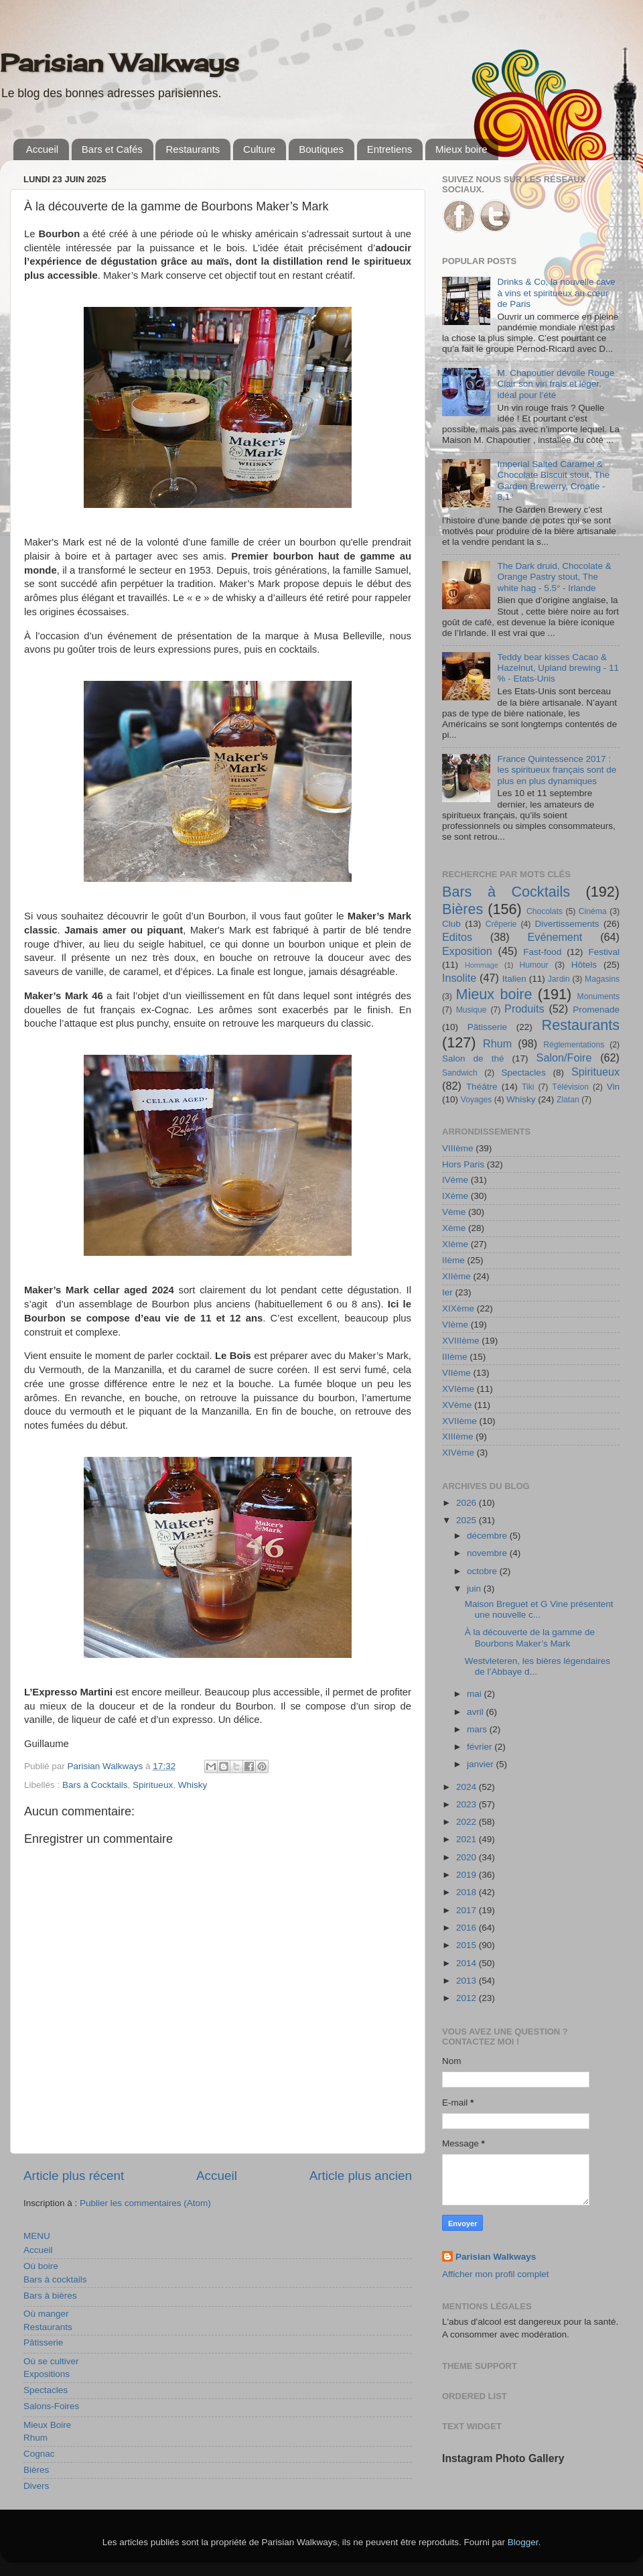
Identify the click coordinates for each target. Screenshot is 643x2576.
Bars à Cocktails (95, 1785)
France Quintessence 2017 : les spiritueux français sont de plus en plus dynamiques (556, 769)
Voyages (476, 1099)
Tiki (528, 1087)
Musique (471, 1010)
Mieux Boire (47, 2425)
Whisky (193, 1785)
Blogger (523, 2542)
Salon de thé (473, 1058)
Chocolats (544, 911)
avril (476, 1712)
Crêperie (501, 924)
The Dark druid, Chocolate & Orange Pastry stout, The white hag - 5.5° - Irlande (554, 576)
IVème (455, 1180)
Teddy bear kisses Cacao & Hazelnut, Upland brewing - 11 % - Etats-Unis (558, 668)
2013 (467, 1981)
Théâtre (482, 1087)
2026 (467, 1503)
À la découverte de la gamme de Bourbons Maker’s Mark (530, 1637)
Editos (457, 937)
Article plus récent (73, 2176)
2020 (467, 1857)
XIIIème (458, 1436)
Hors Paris (463, 1164)
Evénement (554, 937)
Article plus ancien (360, 2176)
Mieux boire (461, 149)
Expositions (46, 2374)
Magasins (602, 979)
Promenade (596, 1010)
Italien (514, 979)
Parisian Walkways (119, 63)
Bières (36, 2470)
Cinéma (593, 911)
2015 (467, 1945)
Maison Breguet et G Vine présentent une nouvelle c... (539, 1609)
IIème (453, 1260)
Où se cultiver (51, 2361)
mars (478, 1729)
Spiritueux (153, 1785)
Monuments (598, 996)
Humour (533, 965)
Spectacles (45, 2390)
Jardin (559, 979)
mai (475, 1694)
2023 (467, 1804)
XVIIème (459, 1421)
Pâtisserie (43, 2342)
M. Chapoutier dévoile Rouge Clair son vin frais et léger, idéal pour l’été (555, 383)
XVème (457, 1405)
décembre (488, 1536)
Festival (604, 952)
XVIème (458, 1389)
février (480, 1747)
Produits (524, 1009)
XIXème (458, 1308)
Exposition (467, 951)
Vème (454, 1212)
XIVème (458, 1452)
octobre (483, 1571)
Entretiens (390, 149)
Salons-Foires (51, 2406)
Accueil (42, 149)
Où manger (46, 2314)
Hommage (481, 965)
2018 (467, 1892)
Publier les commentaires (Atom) (145, 2203)
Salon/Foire (564, 1057)
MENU (36, 2236)
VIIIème (458, 1148)
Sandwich (460, 1073)
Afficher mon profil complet (495, 2274)
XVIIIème (461, 1341)
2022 (467, 1822)
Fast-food (542, 952)
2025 (467, 1520)
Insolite (459, 978)
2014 (467, 1963)
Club (451, 924)
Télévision (570, 1087)
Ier (447, 1292)
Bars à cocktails (55, 2279)
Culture (259, 149)
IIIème (455, 1357)
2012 (467, 1998)
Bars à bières (50, 2296)
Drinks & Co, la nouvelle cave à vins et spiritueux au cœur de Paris (556, 292)
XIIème (456, 1276)
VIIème (456, 1373)
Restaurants (192, 149)
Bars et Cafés (112, 149)
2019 (467, 1875)
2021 (467, 1839)
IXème (455, 1196)
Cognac (39, 2454)
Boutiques (321, 149)
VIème (455, 1324)
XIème (455, 1244)
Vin (613, 1087)
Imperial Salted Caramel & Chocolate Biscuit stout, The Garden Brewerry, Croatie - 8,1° (553, 480)
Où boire (40, 2266)
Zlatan (568, 1099)
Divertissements (566, 924)
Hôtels (584, 965)
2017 (467, 1910)
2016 (467, 1928)
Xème (454, 1228)
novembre (488, 1553)
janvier (481, 1764)
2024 (467, 1787)
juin (475, 1589)
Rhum (35, 2438)
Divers (36, 2486)
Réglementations (573, 1044)
